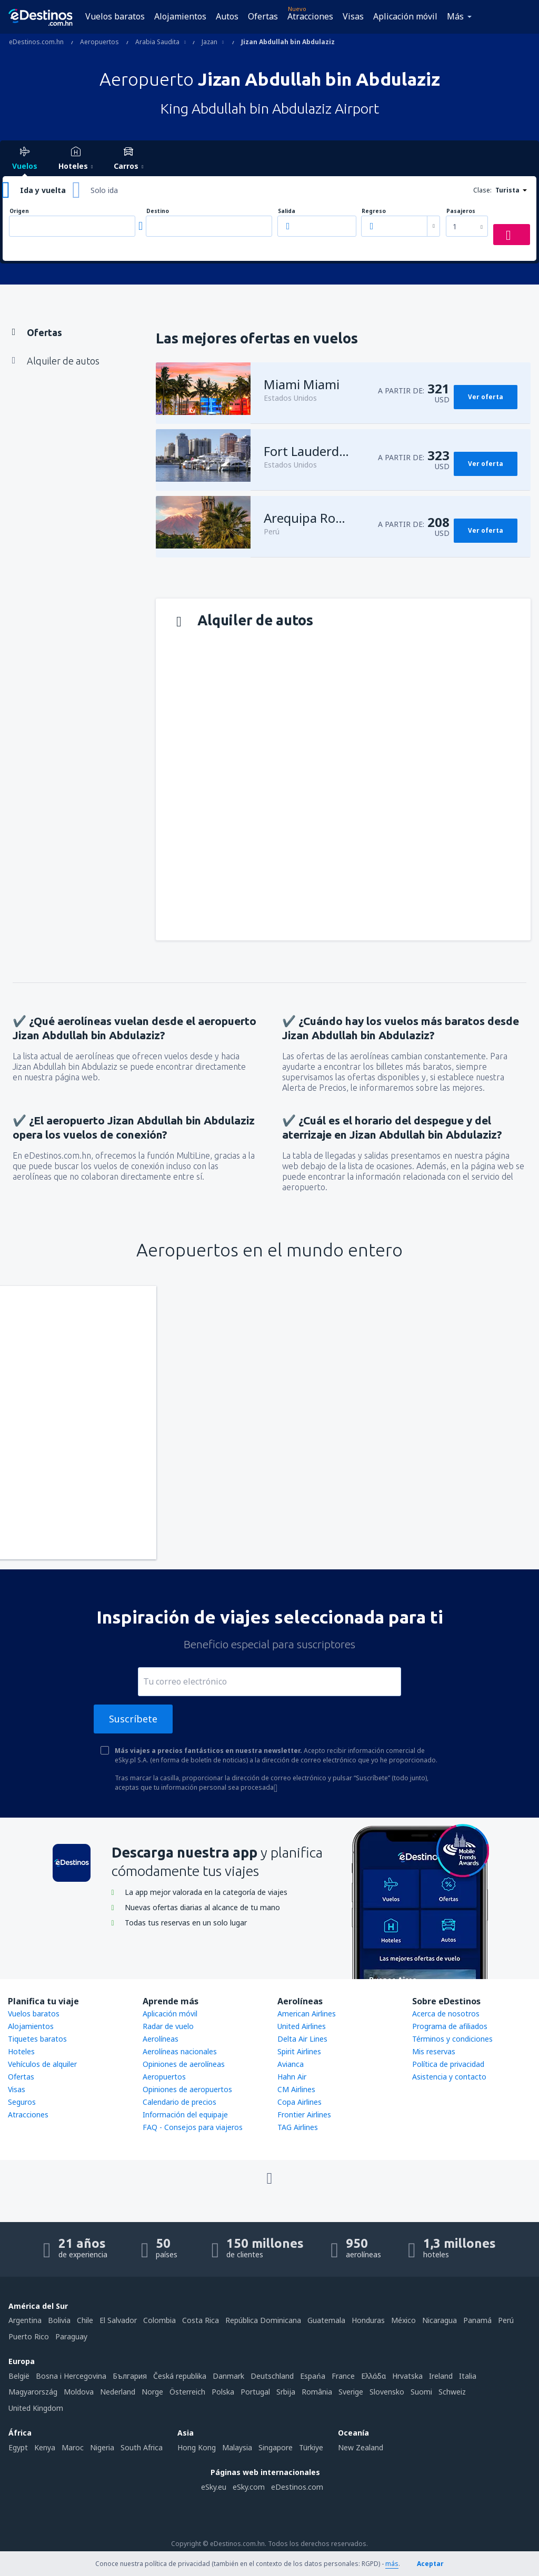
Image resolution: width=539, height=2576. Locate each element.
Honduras (368, 2320)
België (18, 2376)
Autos (227, 16)
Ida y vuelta (43, 190)
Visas (353, 16)
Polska (223, 2392)
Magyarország (32, 2392)
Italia (467, 2376)
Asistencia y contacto (449, 2077)
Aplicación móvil (405, 16)
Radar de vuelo (168, 2026)
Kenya (44, 2447)
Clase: (482, 190)
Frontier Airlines (304, 2114)
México (403, 2320)
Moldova (79, 2392)
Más (455, 16)
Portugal (255, 2392)
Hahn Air (291, 2077)
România (317, 2392)
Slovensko (387, 2392)
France (343, 2376)
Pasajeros (460, 211)
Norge (152, 2392)
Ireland (441, 2376)
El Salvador (118, 2320)
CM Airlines (296, 2089)
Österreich (187, 2392)
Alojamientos (180, 16)
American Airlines (306, 2014)
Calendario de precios (179, 2102)
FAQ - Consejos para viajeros (193, 2127)
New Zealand (360, 2447)
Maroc (73, 2447)
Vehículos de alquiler (42, 2064)
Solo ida (104, 190)
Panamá (477, 2320)
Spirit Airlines (299, 2051)
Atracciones (310, 16)
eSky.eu (213, 2487)
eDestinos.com (297, 2487)
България (130, 2376)
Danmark (228, 2376)
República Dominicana (263, 2320)
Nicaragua (439, 2320)
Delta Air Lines (302, 2039)
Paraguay (71, 2336)
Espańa (312, 2376)
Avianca (290, 2064)
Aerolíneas (160, 2039)
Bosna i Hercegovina (71, 2376)
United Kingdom (35, 2408)
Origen (19, 211)
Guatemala (326, 2320)
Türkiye (311, 2447)
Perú (506, 2320)
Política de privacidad (448, 2064)
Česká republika (179, 2376)
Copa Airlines (299, 2102)
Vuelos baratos (115, 16)
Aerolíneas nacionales (180, 2051)
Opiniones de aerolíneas (184, 2064)
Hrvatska (407, 2376)
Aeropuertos (164, 2077)
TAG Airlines (297, 2127)
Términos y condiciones (452, 2039)
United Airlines (301, 2026)
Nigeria (102, 2447)
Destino (157, 211)
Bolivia (59, 2320)
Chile (85, 2320)
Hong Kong (196, 2447)
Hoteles (21, 2051)
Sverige (350, 2392)
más (391, 2563)
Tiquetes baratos (37, 2039)
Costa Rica (200, 2320)
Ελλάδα (373, 2376)
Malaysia (237, 2447)
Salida (286, 211)
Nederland (117, 2392)
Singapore (275, 2447)
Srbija (285, 2392)
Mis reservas (433, 2051)
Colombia (159, 2320)
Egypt (18, 2447)
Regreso (374, 211)
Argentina (25, 2320)
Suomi (421, 2392)
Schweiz (452, 2392)
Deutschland (272, 2376)
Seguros (22, 2102)
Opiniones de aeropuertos (187, 2089)
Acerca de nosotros (446, 2014)
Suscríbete (133, 1718)
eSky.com (249, 2487)
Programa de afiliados (449, 2026)
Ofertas (263, 16)
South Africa (142, 2447)
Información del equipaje (185, 2114)
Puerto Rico (28, 2336)
